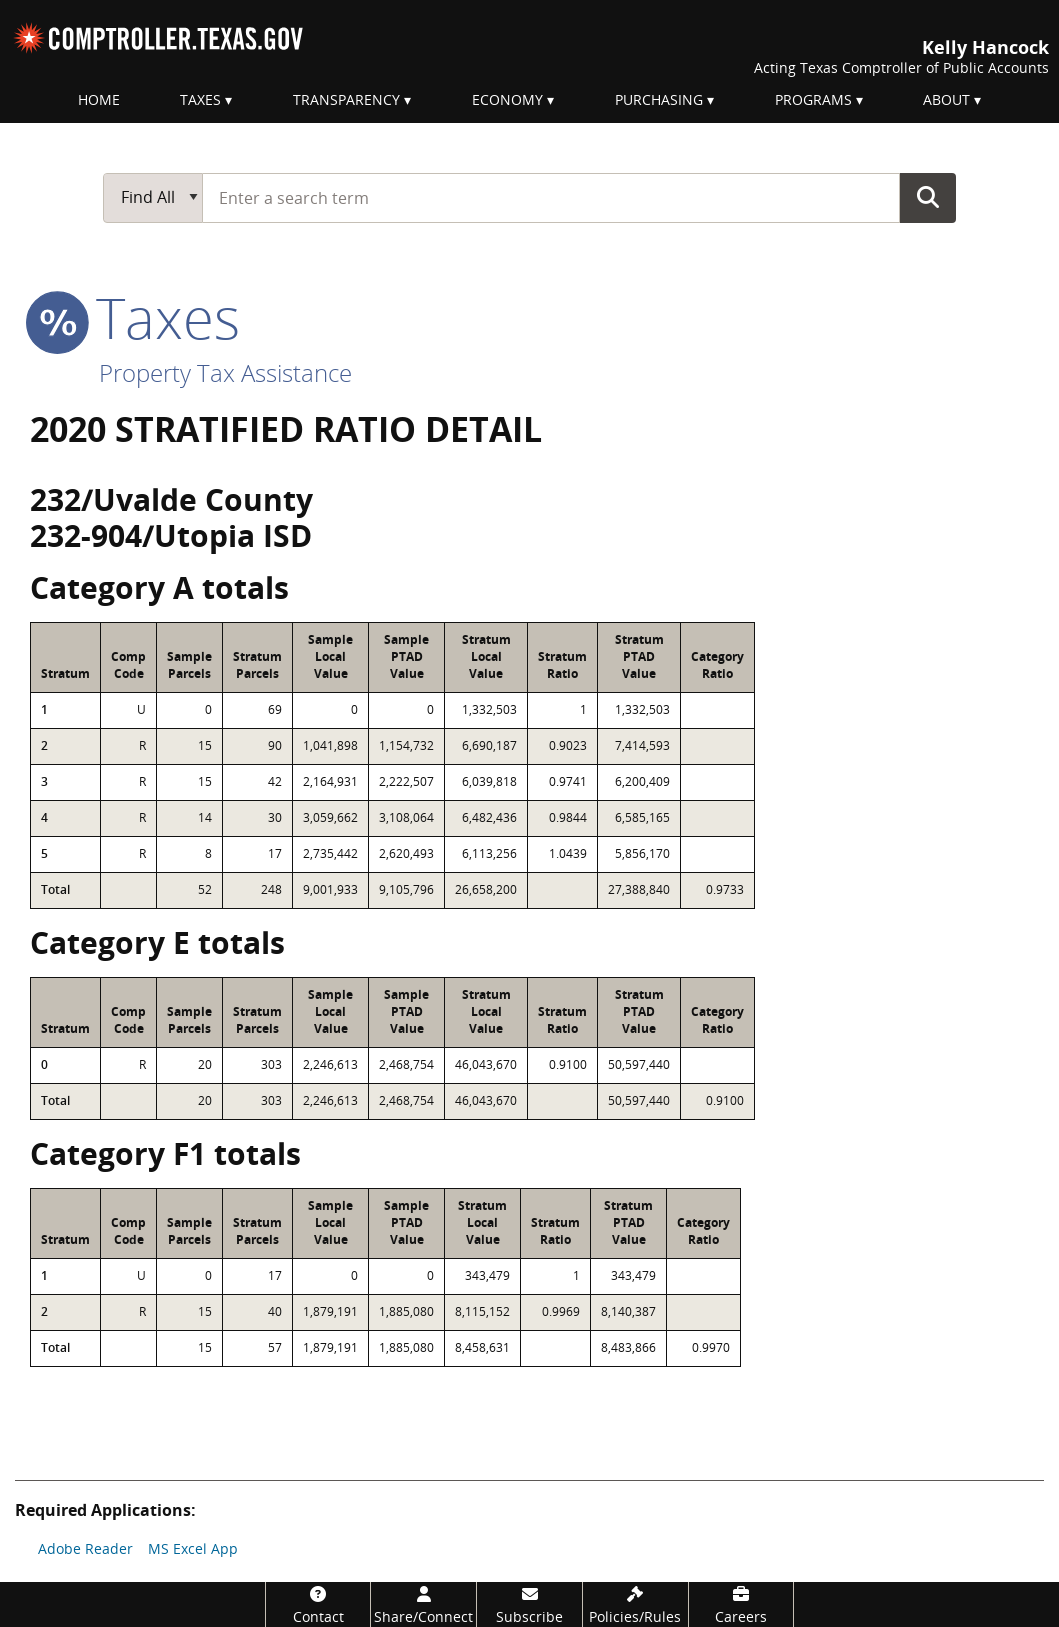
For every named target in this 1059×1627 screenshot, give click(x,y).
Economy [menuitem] (507, 99)
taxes (135, 317)
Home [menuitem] (99, 99)
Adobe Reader (85, 1548)
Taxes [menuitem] (200, 99)
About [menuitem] (946, 99)
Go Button (928, 197)
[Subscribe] (529, 1604)
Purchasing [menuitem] (659, 99)
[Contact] (318, 1604)
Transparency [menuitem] (346, 99)
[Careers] (741, 1604)
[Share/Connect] (423, 1604)
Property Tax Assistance (225, 372)
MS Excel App (193, 1548)
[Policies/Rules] (635, 1604)
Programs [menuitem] (813, 99)
